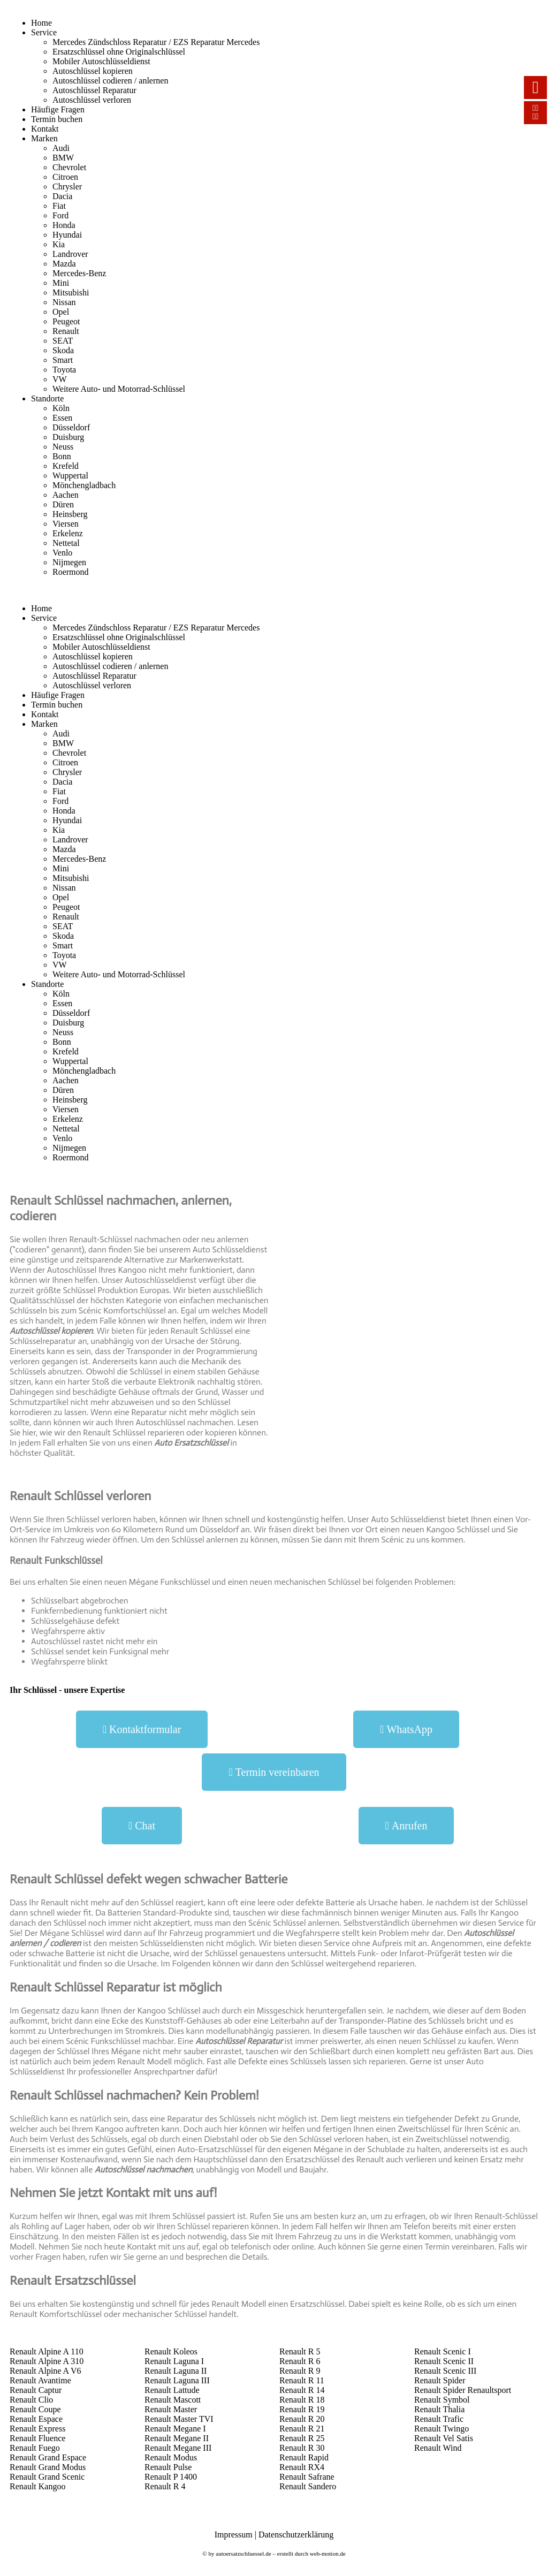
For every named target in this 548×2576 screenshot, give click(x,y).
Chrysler (67, 186)
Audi (61, 148)
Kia (58, 244)
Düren (63, 504)
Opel (60, 311)
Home (41, 22)
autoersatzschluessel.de (243, 2553)
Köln (61, 408)
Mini (60, 282)
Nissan (64, 302)
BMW (63, 157)
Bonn (61, 456)
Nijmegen (69, 562)
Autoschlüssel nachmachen (143, 2169)
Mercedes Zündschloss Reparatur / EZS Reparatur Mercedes (156, 42)
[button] (142, 1729)
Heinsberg (69, 514)
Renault (65, 331)
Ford (60, 215)
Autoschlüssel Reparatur (94, 90)
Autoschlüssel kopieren (92, 70)
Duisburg (68, 437)
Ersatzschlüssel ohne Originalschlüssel (118, 51)
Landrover (70, 254)
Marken (44, 138)
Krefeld (65, 465)
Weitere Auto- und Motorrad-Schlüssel (118, 388)
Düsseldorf (71, 427)
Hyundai (67, 234)
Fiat (59, 205)
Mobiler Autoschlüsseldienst (101, 61)
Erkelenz (67, 533)
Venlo (62, 552)
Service (44, 32)
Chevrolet (69, 167)
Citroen (65, 176)
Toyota (64, 369)
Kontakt (45, 128)
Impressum (234, 2534)
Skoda (63, 350)
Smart (62, 359)
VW (59, 379)
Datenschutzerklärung (295, 2534)
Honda (63, 225)
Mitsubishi (70, 292)
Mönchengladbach (84, 485)
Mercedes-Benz (79, 273)
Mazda (64, 263)
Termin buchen (56, 119)
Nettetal (66, 543)
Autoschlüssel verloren (91, 99)
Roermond (70, 571)
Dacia (62, 196)
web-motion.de (328, 2553)
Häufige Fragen (58, 109)
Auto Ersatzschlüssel (191, 1443)
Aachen (65, 494)
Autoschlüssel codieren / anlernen (110, 80)
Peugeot (66, 321)
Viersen (65, 523)
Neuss (62, 446)
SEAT (62, 340)
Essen (62, 417)
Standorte (47, 398)
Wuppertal (70, 475)
